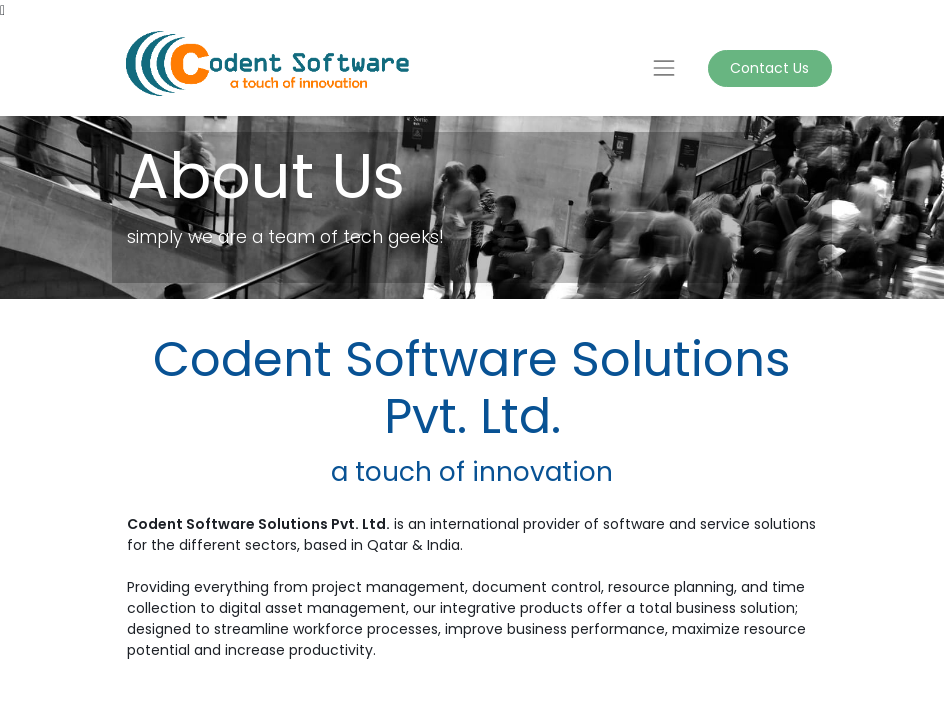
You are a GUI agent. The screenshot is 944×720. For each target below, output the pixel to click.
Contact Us (769, 68)
